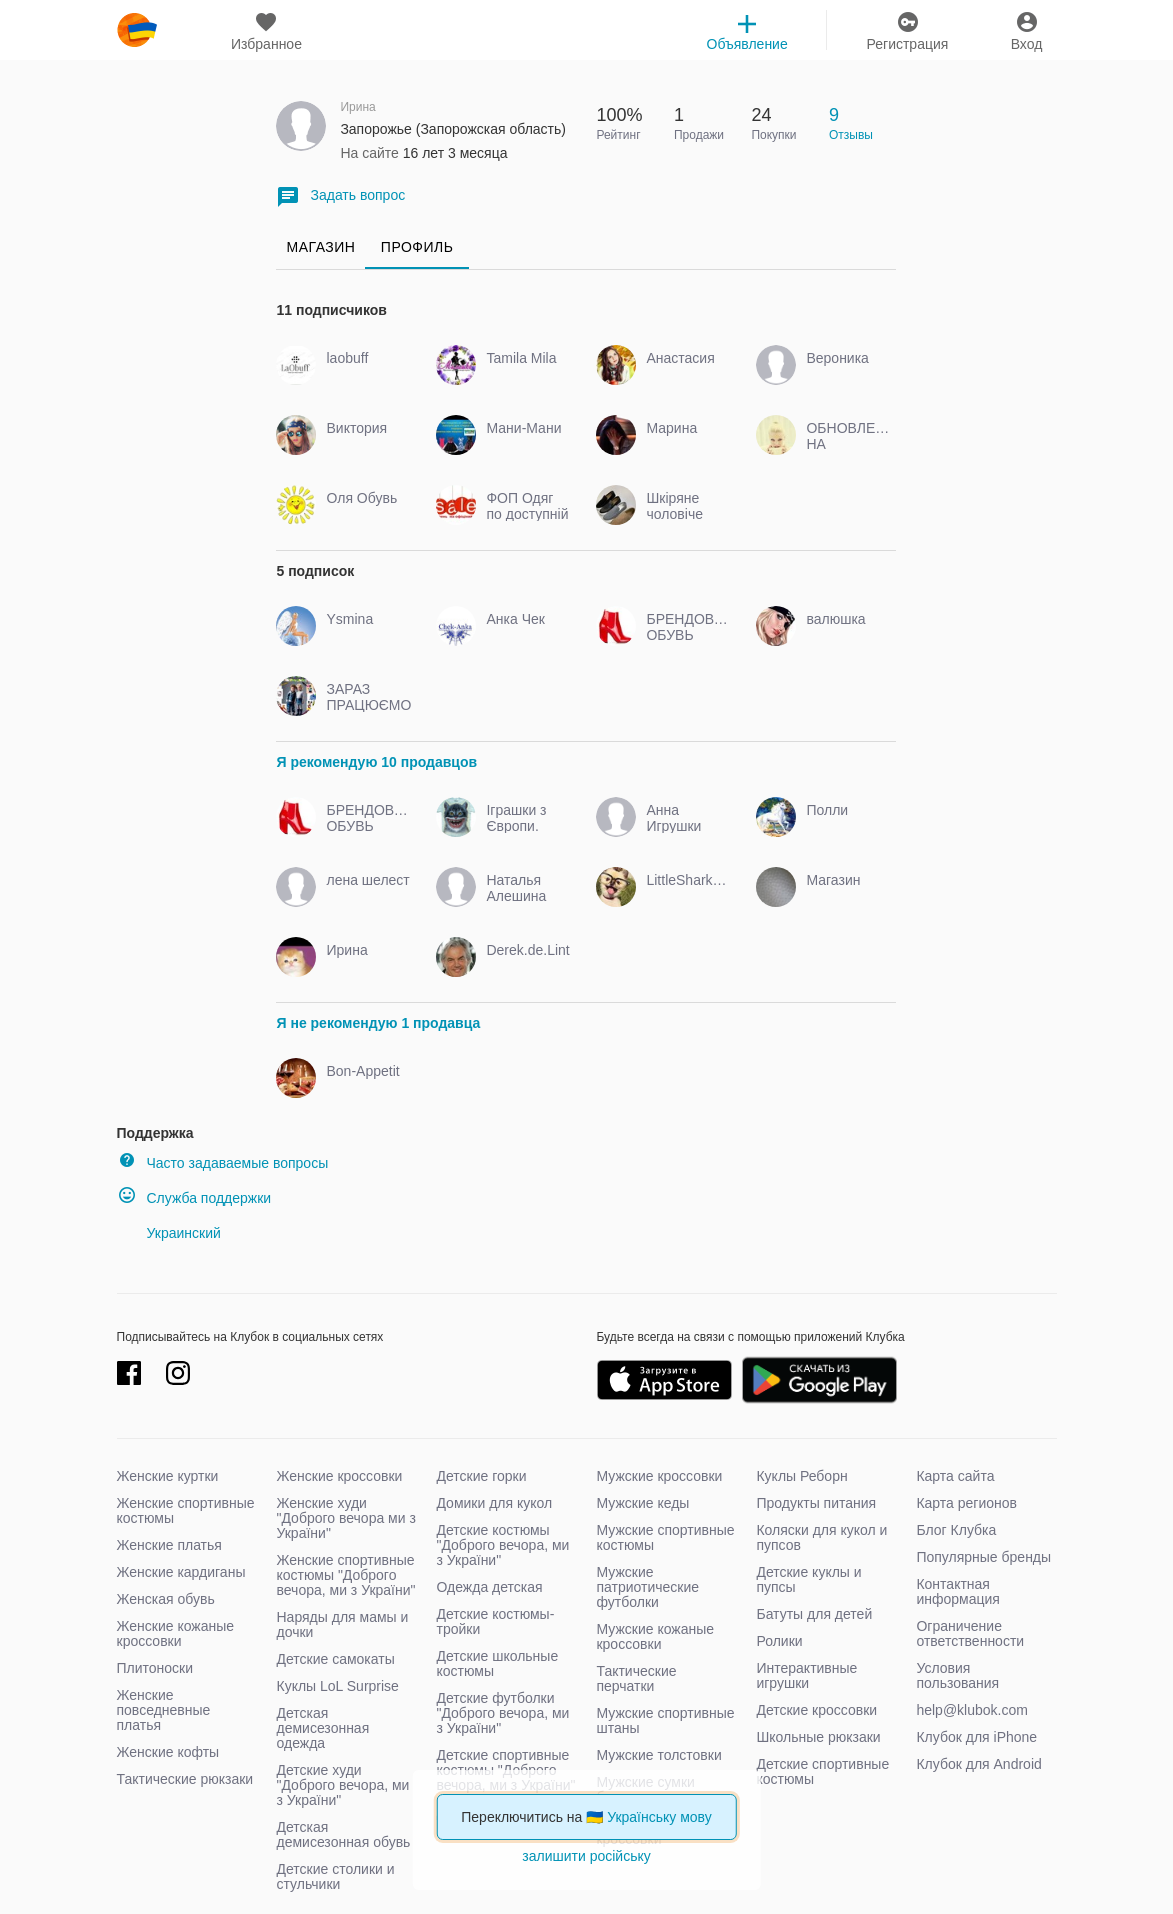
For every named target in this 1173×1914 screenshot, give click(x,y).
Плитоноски (155, 1668)
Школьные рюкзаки (818, 1737)
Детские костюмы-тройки (495, 1621)
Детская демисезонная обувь (343, 1834)
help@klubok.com (972, 1710)
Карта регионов (966, 1503)
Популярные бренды (983, 1557)
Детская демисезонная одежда (322, 1728)
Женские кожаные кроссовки (176, 1633)
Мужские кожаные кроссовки (655, 1636)
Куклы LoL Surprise (337, 1686)
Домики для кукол (494, 1503)
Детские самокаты (335, 1659)
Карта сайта (955, 1476)
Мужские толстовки (658, 1755)
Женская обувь (166, 1599)
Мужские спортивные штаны (665, 1720)
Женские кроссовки (339, 1476)
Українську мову (659, 1817)
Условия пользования (957, 1675)
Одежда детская (489, 1587)
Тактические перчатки (636, 1678)
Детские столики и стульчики (335, 1876)
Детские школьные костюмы (497, 1663)
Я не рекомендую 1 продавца (378, 1023)
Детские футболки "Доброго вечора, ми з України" (502, 1713)
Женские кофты (168, 1752)
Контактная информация (957, 1591)
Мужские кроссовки (659, 1476)
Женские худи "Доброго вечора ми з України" (345, 1518)
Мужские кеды (642, 1503)
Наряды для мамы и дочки (342, 1624)
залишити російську (586, 1856)
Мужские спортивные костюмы (665, 1537)
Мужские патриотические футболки (647, 1587)
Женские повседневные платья (164, 1710)
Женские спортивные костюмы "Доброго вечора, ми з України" (345, 1575)
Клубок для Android (978, 1764)
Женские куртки (168, 1476)
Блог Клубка (956, 1530)
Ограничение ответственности (970, 1633)
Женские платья (169, 1545)
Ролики (779, 1641)
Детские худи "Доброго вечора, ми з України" (342, 1785)
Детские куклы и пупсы (808, 1579)
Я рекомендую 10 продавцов (376, 762)
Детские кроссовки (816, 1710)
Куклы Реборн (801, 1476)
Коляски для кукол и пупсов (821, 1537)
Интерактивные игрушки (806, 1675)
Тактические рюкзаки (185, 1779)
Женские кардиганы (181, 1572)
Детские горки (481, 1476)
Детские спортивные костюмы (822, 1771)
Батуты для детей (814, 1614)
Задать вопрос (340, 196)
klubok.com (137, 30)
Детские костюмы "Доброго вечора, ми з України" (502, 1545)
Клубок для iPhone (976, 1737)
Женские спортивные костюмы (186, 1510)
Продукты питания (816, 1503)
